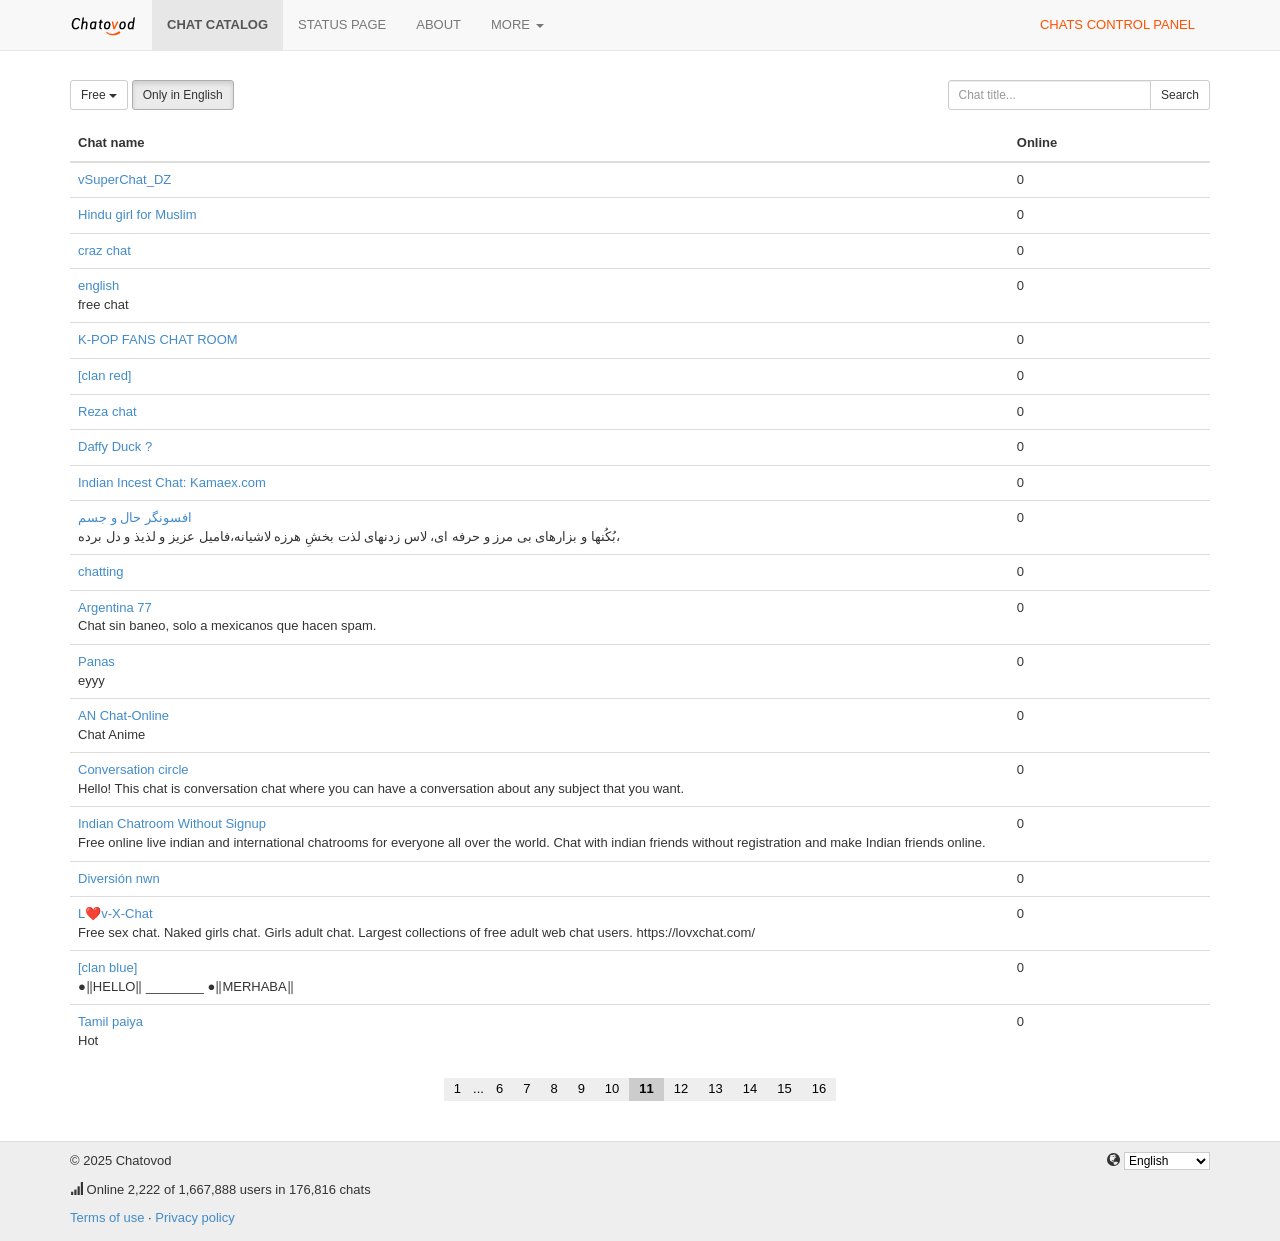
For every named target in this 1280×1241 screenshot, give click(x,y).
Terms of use (107, 1217)
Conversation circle (133, 769)
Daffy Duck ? (115, 446)
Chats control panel (1117, 24)
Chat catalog (217, 24)
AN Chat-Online (123, 715)
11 (646, 1088)
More (517, 24)
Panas (96, 661)
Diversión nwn (119, 878)
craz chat (104, 250)
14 (750, 1088)
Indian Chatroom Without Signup (172, 823)
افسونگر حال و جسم (135, 517)
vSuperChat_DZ (124, 179)
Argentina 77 (115, 607)
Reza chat (107, 411)
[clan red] (104, 375)
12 (681, 1088)
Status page (342, 24)
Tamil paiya (110, 1021)
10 (612, 1088)
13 (715, 1088)
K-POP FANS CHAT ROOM (158, 339)
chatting (101, 571)
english (98, 285)
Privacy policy (194, 1217)
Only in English (183, 95)
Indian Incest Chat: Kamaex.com (172, 482)
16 (819, 1088)
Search (1180, 95)
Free (99, 95)
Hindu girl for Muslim (137, 214)
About (438, 24)
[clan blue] (107, 967)
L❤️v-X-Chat (115, 913)
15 (784, 1088)
